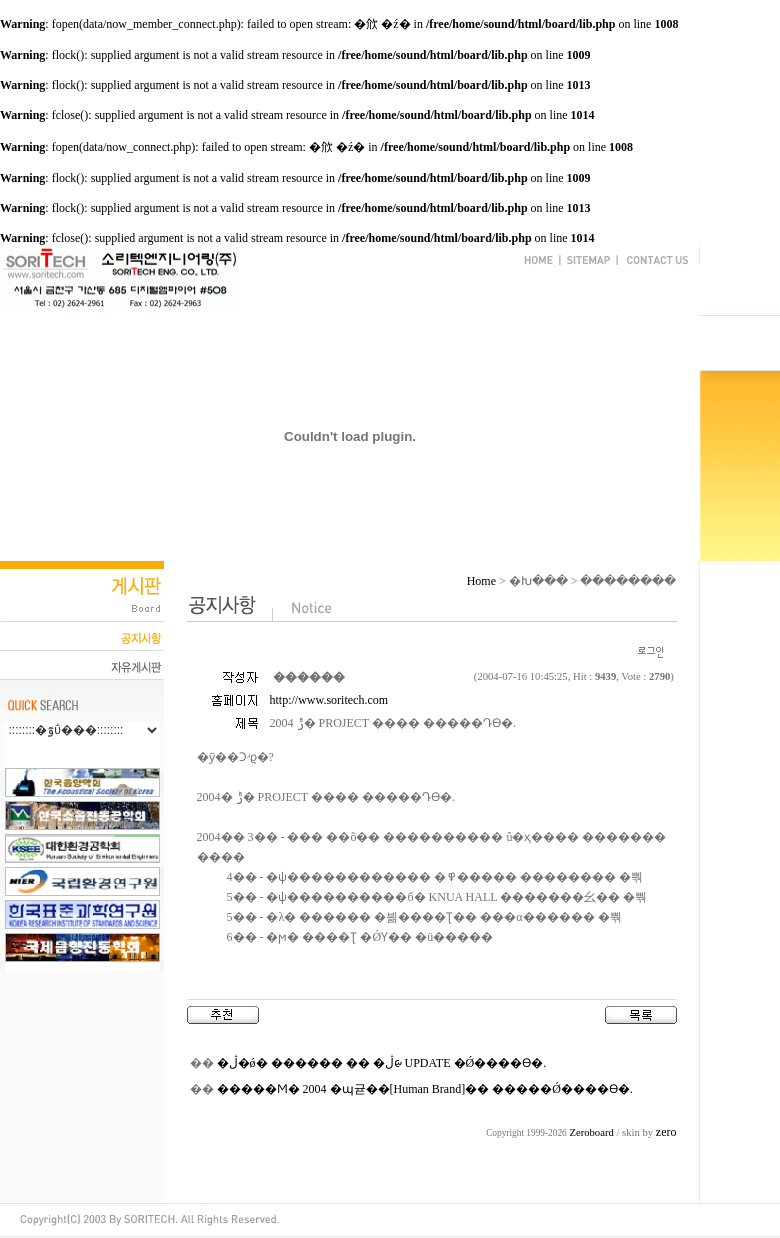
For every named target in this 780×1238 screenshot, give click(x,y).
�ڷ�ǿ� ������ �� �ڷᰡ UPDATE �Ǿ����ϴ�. (382, 1063)
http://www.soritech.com (329, 700)
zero (666, 1132)
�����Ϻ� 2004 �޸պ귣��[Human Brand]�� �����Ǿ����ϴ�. (425, 1089)
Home (481, 581)
